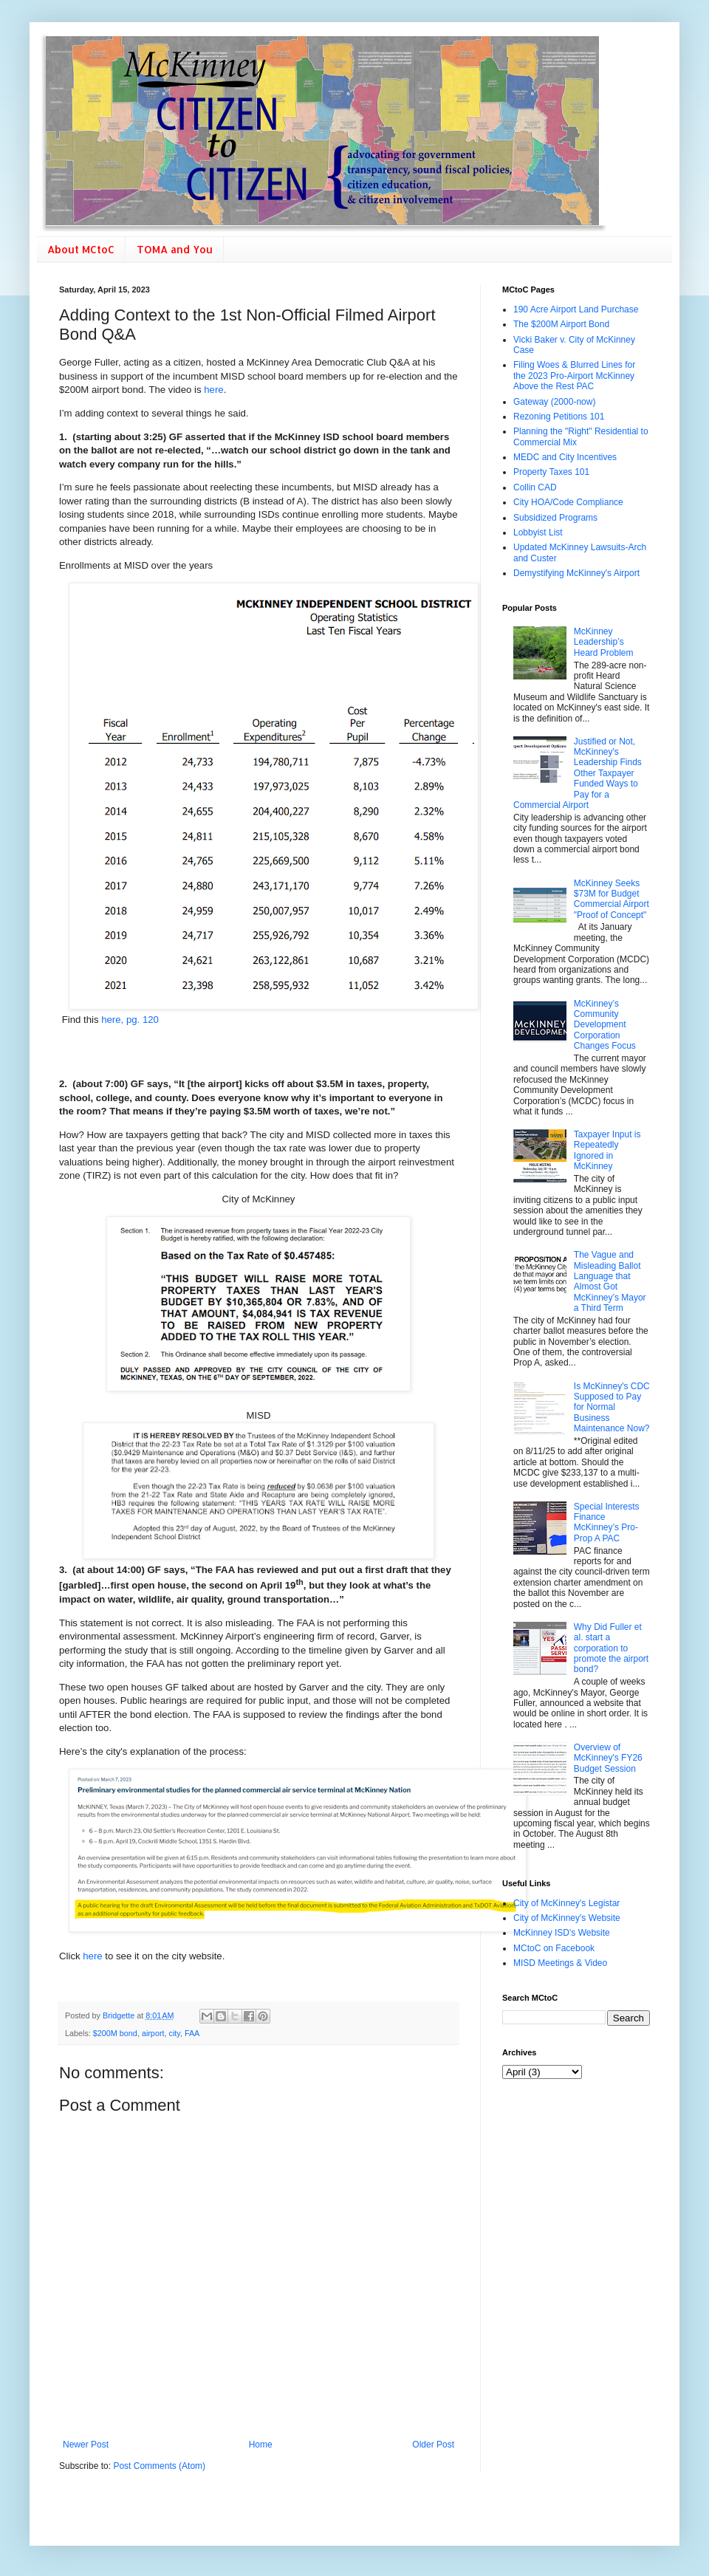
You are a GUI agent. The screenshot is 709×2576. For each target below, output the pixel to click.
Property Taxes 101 (551, 472)
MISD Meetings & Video (560, 1963)
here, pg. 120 (130, 1019)
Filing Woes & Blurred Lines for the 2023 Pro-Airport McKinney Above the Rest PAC (574, 375)
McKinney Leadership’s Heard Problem (604, 642)
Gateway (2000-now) (554, 402)
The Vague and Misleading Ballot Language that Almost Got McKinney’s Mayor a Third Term (610, 1281)
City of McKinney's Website (566, 1918)
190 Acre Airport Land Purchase (575, 309)
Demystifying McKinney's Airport (576, 573)
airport (153, 2033)
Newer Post (86, 2444)
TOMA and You (175, 249)
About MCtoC (80, 249)
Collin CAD (535, 487)
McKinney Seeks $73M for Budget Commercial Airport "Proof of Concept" (611, 899)
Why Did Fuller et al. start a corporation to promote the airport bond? (611, 1648)
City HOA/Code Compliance (568, 502)
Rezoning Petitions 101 (558, 416)
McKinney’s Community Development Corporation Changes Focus (605, 1025)
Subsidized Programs (555, 518)
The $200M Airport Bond (561, 324)
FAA (192, 2033)
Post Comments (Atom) (159, 2466)
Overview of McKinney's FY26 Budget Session (608, 1758)
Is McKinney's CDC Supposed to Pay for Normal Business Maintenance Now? (612, 1407)
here (213, 389)
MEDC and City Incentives (565, 457)
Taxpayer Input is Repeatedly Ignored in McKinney (607, 1150)
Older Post (433, 2444)
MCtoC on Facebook (554, 1948)
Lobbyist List (538, 532)
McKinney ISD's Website (561, 1933)
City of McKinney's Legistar (566, 1903)
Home (261, 2444)
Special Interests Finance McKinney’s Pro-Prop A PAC (607, 1522)
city (173, 2033)
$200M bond (115, 2033)
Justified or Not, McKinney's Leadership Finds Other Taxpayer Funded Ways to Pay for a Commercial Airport (577, 773)
